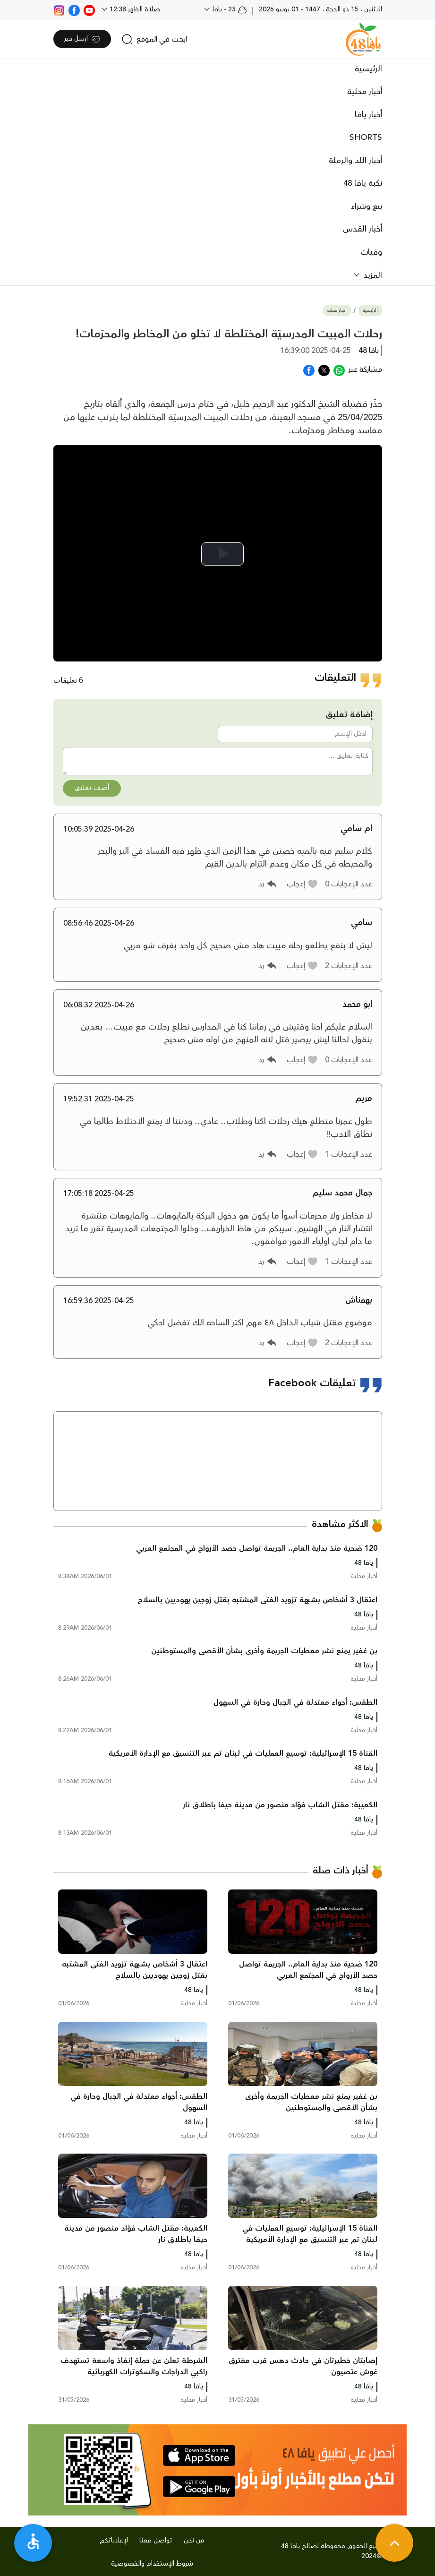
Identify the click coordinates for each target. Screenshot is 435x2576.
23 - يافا (229, 9)
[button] (302, 884)
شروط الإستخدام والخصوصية (152, 2564)
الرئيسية (368, 69)
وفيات (371, 252)
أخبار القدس (362, 229)
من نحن (194, 2540)
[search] (154, 39)
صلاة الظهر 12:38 (134, 9)
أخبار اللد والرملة (355, 161)
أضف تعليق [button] (92, 788)
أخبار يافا (368, 115)
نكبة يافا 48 (362, 183)
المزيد (371, 275)
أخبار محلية (364, 92)
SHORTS (366, 137)
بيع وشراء (366, 206)
